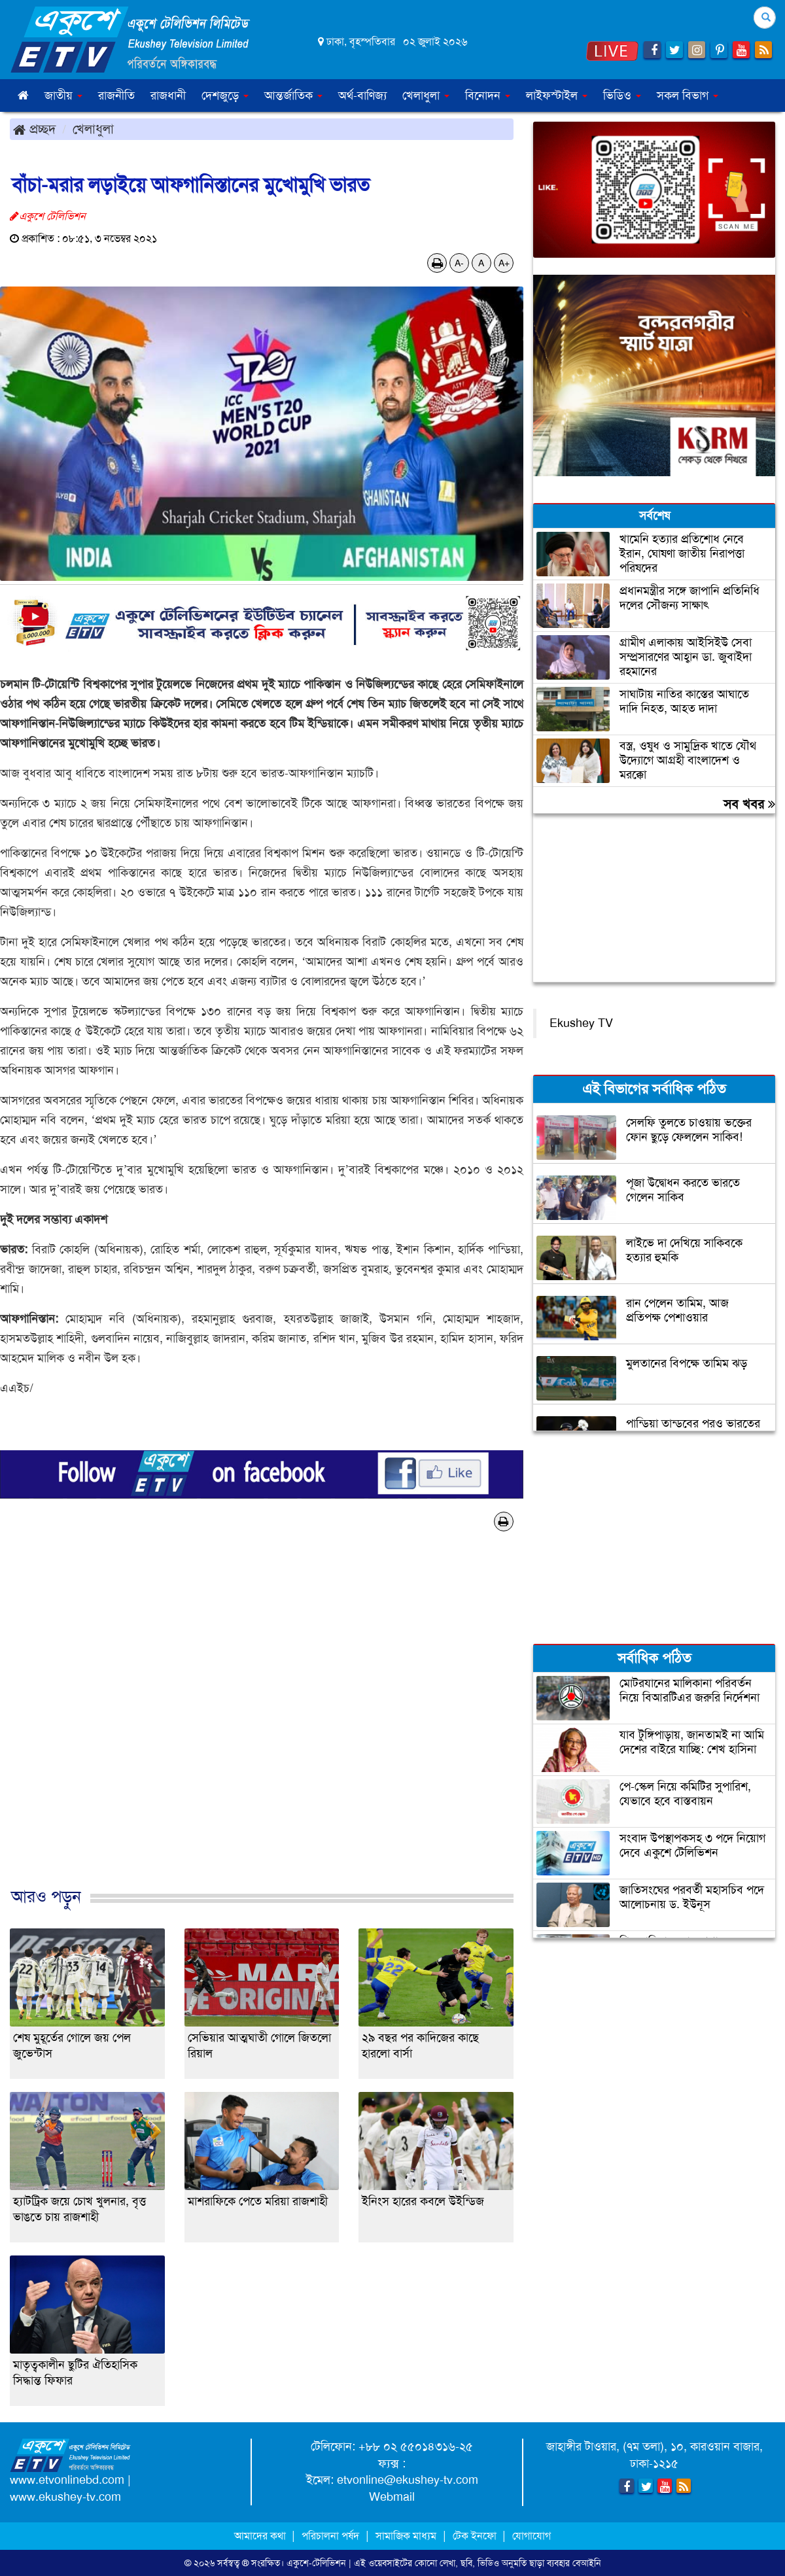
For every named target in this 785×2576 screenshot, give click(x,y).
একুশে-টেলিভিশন (316, 2563)
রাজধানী (168, 95)
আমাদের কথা (261, 2536)
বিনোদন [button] (487, 95)
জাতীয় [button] (63, 95)
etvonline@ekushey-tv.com (407, 2480)
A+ (504, 263)
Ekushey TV (581, 1023)
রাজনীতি (116, 95)
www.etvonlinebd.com (67, 2480)
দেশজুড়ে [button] (225, 95)
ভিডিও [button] (622, 95)
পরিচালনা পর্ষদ (330, 2536)
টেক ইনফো (476, 2536)
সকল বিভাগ (687, 95)
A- (459, 263)
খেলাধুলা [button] (425, 95)
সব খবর (749, 803)
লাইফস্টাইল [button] (556, 95)
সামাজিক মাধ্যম (405, 2536)
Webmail (392, 2497)
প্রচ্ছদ (34, 128)
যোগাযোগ (531, 2536)
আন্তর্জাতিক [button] (293, 95)
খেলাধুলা (93, 128)
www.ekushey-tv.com (65, 2497)
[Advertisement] (262, 1723)
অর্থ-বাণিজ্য (362, 95)
